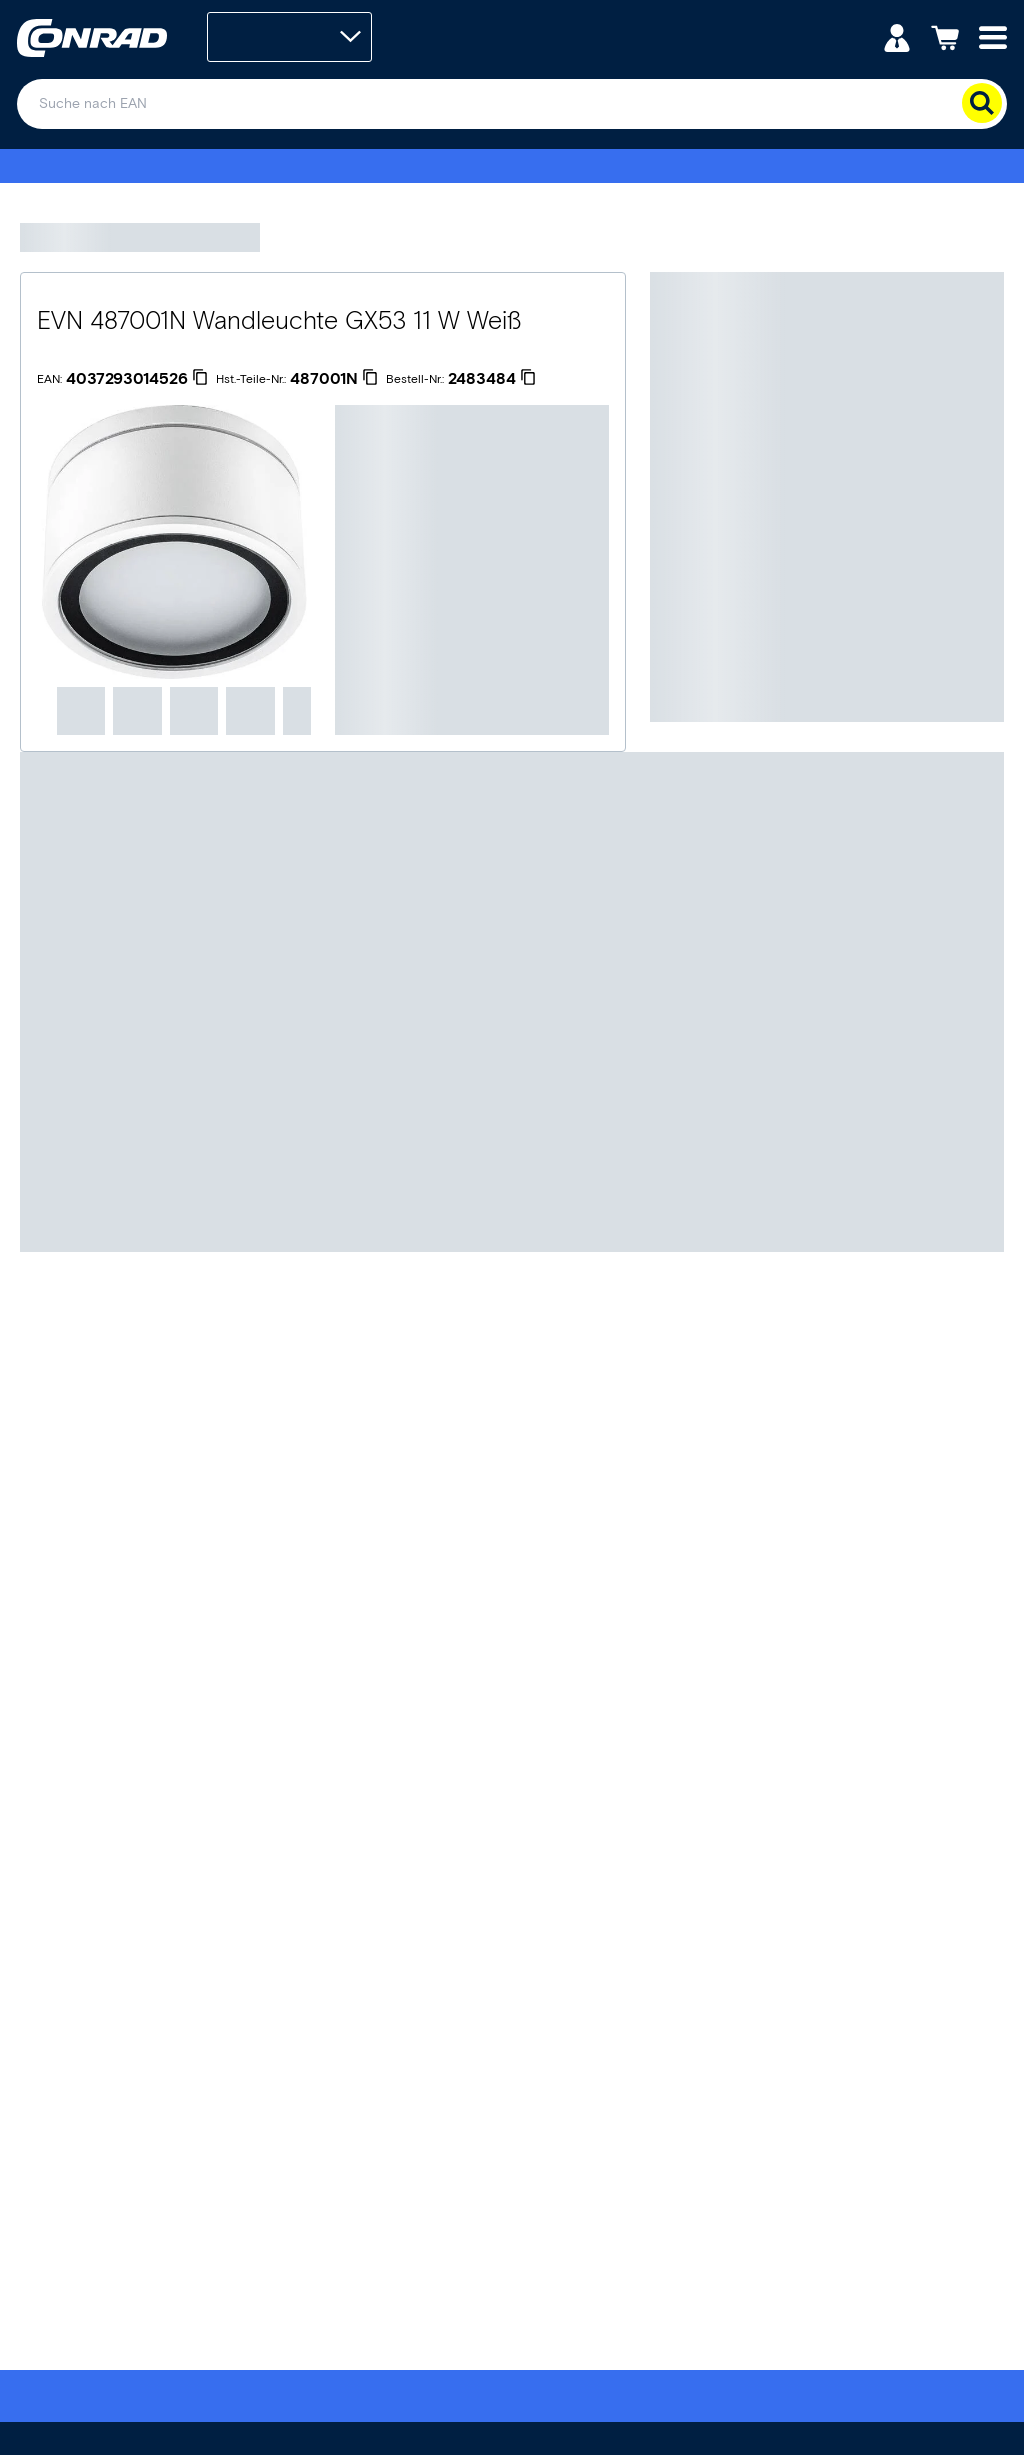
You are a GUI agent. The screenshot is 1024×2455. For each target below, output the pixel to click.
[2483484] (492, 379)
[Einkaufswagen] (945, 36)
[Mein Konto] (897, 36)
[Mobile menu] (993, 36)
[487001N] (334, 379)
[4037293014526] (137, 379)
